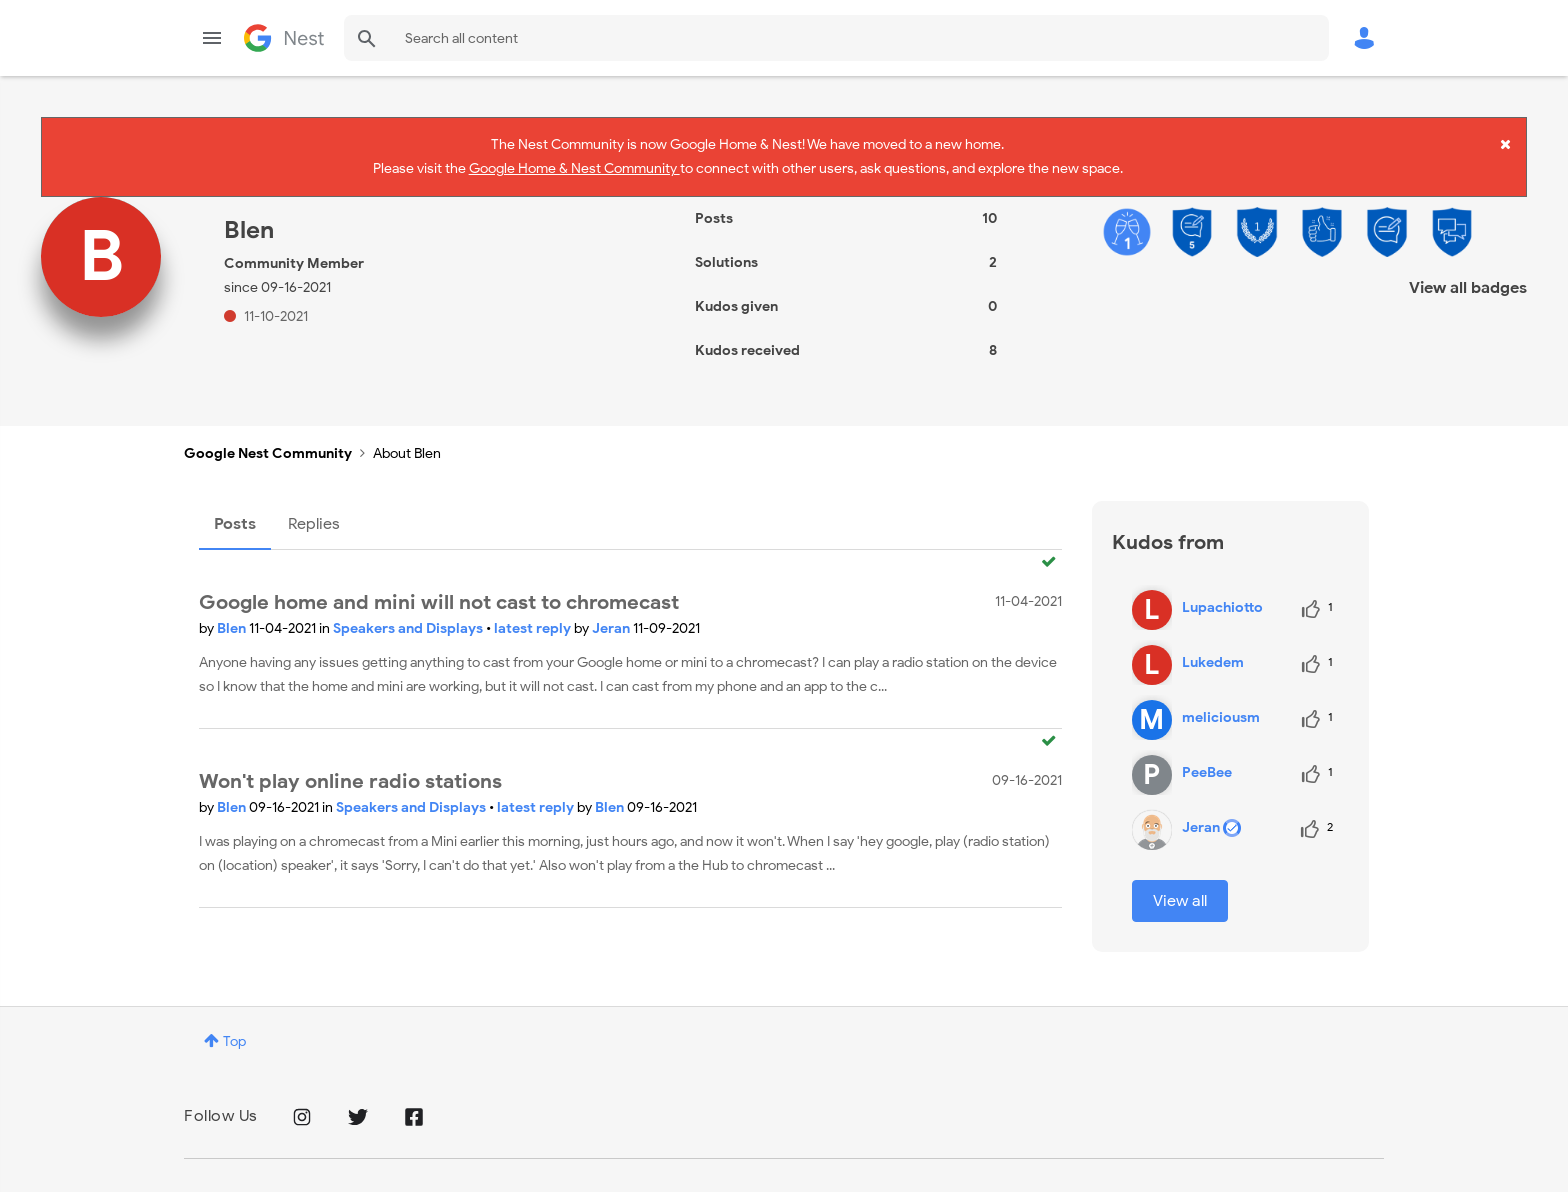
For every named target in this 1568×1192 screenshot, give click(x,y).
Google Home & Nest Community (574, 165)
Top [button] (234, 1029)
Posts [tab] (235, 512)
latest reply (534, 617)
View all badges (1468, 276)
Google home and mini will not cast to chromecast (439, 591)
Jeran (612, 617)
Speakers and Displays (409, 617)
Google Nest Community (284, 38)
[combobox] (836, 38)
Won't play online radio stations (350, 770)
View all (1180, 889)
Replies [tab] (314, 512)
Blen (233, 617)
